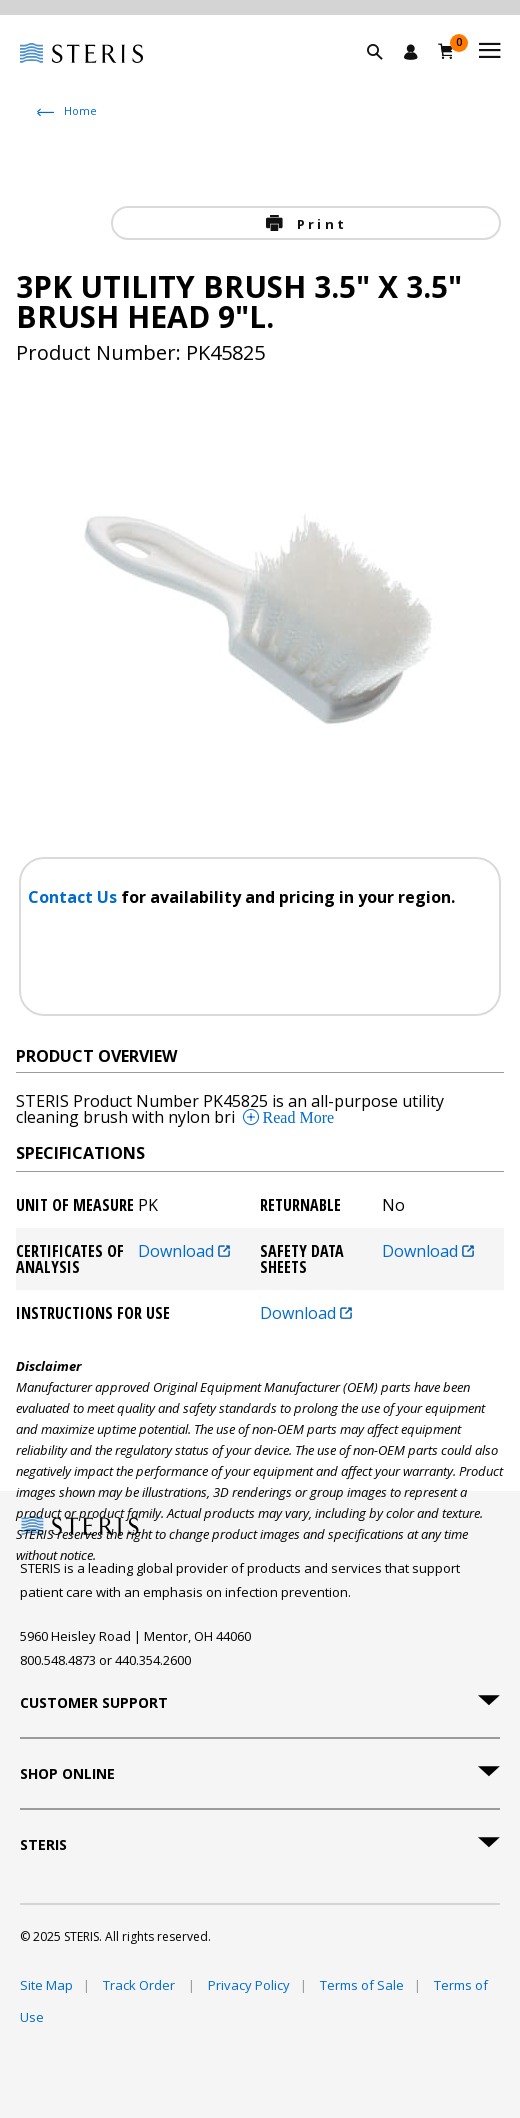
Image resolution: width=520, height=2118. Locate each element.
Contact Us (74, 897)
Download (184, 1252)
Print (319, 224)
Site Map (46, 1985)
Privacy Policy (249, 1985)
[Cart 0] (446, 51)
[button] (385, 75)
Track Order (140, 1985)
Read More (297, 1117)
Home (80, 110)
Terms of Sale (362, 1985)
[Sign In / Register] (411, 52)
